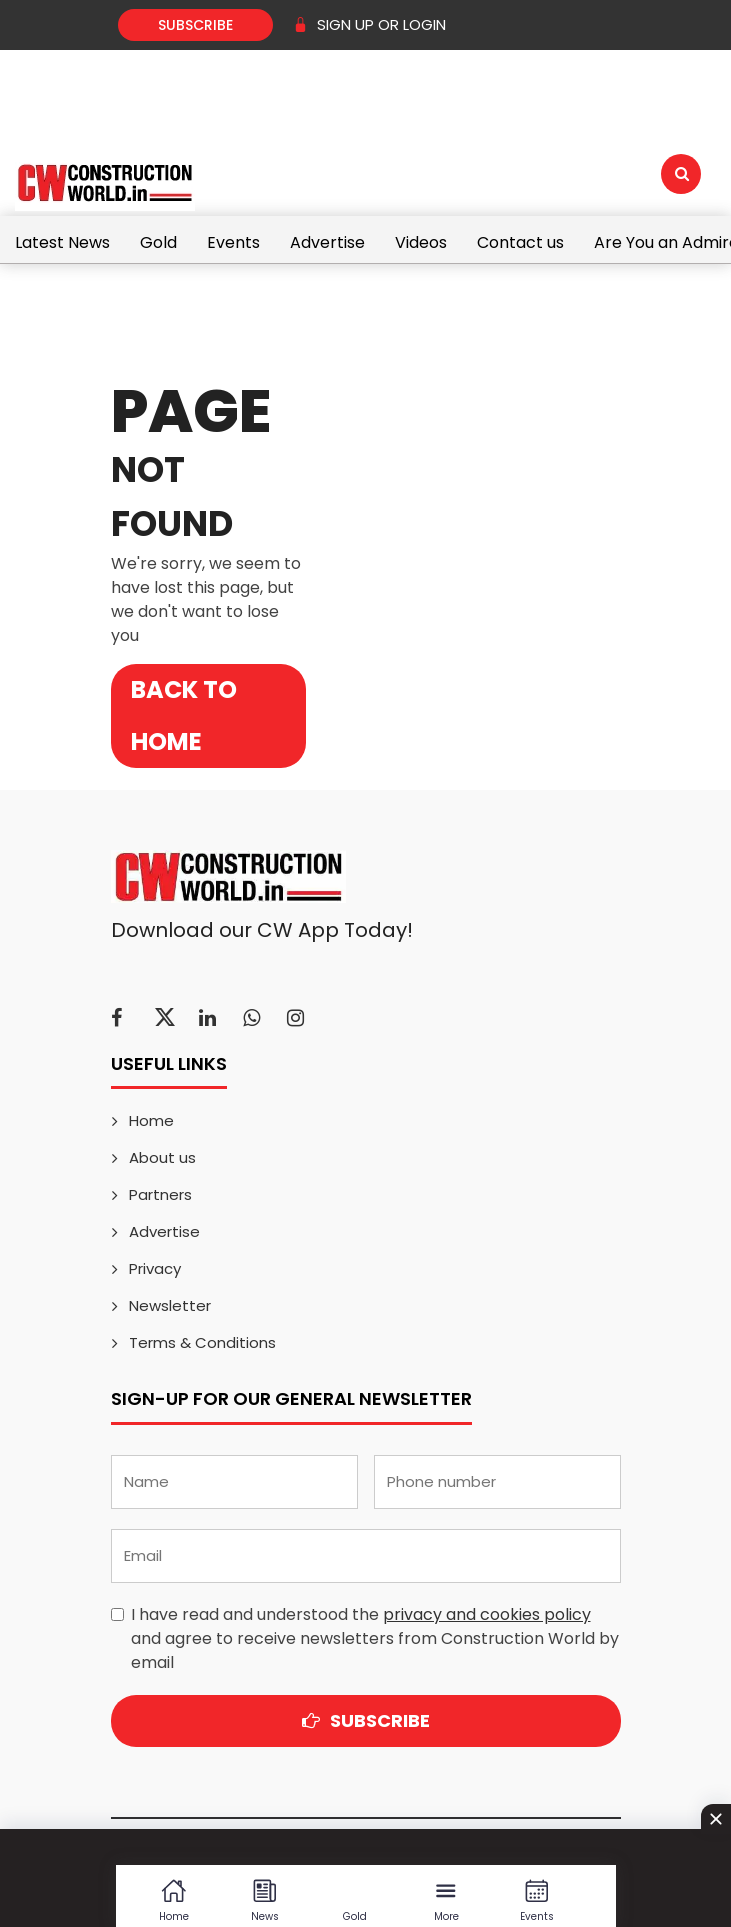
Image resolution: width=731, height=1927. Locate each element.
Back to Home (184, 715)
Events (233, 242)
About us (162, 1157)
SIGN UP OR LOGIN (369, 24)
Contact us (520, 242)
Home (151, 1120)
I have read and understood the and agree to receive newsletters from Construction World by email (375, 1638)
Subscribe (195, 25)
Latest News (62, 242)
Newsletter (170, 1305)
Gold (158, 242)
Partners (160, 1194)
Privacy (155, 1268)
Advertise (327, 242)
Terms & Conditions (202, 1342)
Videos (421, 242)
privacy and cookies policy (487, 1614)
